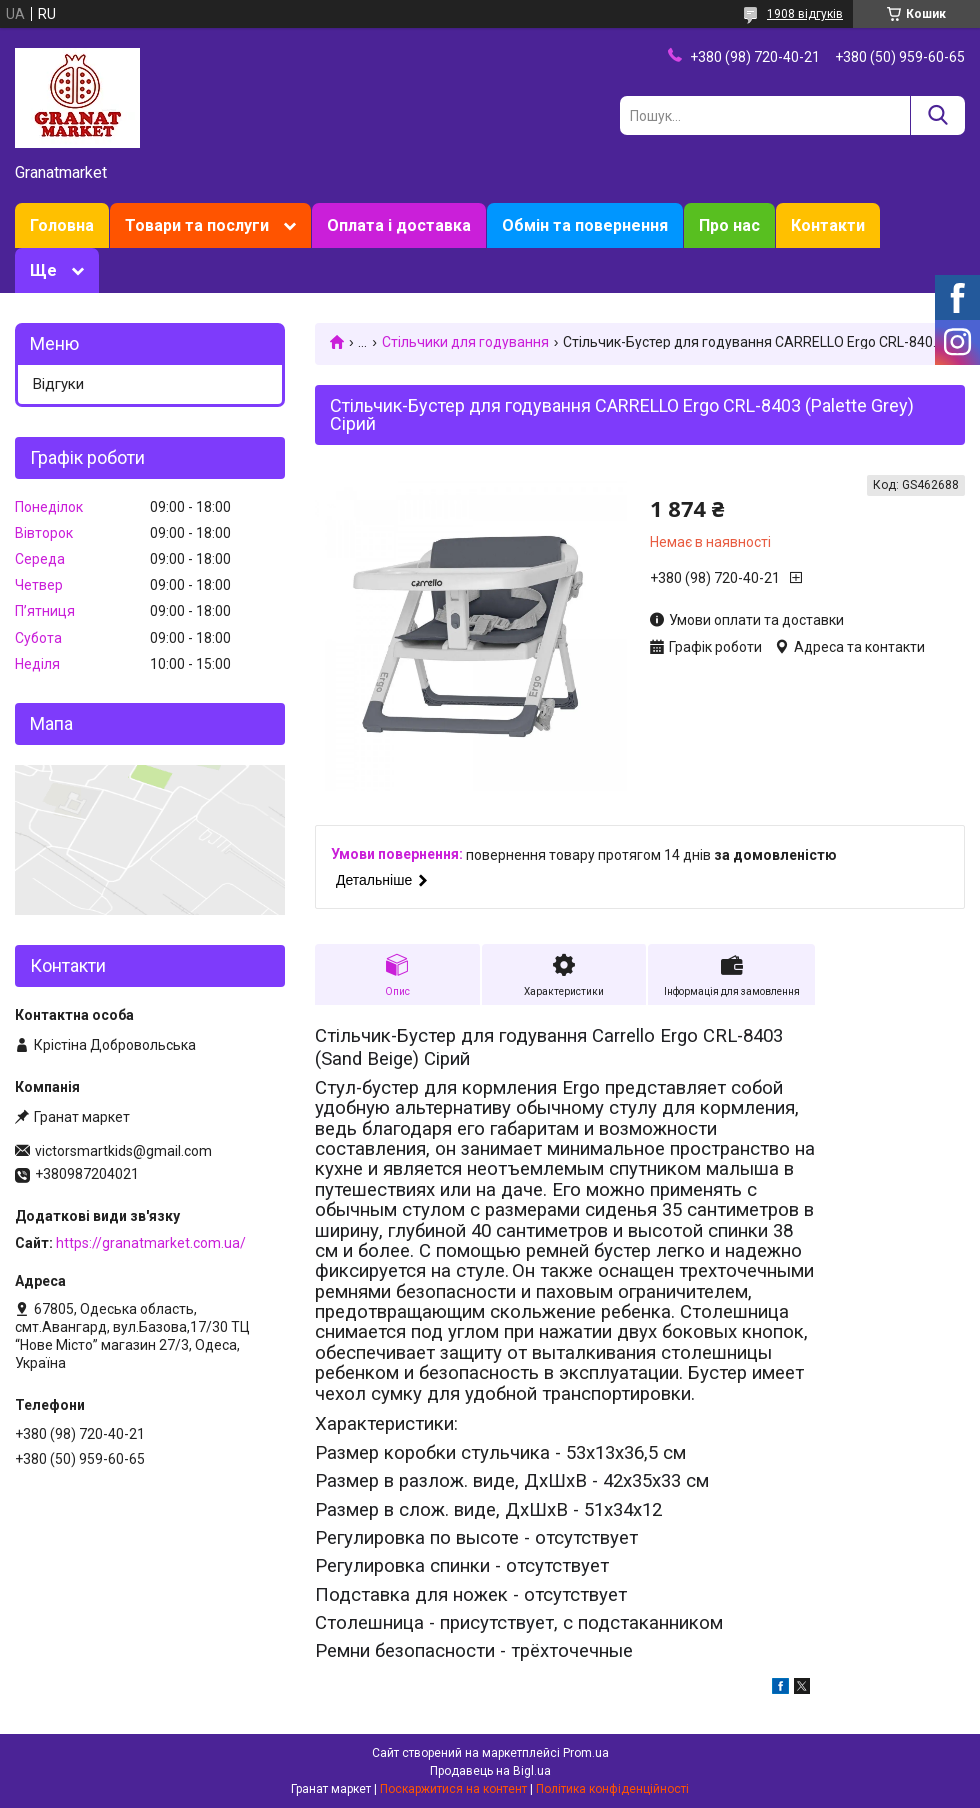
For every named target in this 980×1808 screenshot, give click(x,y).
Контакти (828, 225)
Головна (62, 225)
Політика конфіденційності (612, 1789)
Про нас (729, 225)
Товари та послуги (197, 225)
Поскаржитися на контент (453, 1789)
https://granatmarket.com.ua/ (151, 1243)
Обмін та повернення (585, 225)
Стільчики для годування (465, 342)
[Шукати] (937, 115)
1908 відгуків (805, 14)
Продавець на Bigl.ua (490, 1771)
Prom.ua (586, 1753)
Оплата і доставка (399, 225)
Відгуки (58, 384)
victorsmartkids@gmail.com (123, 1151)
